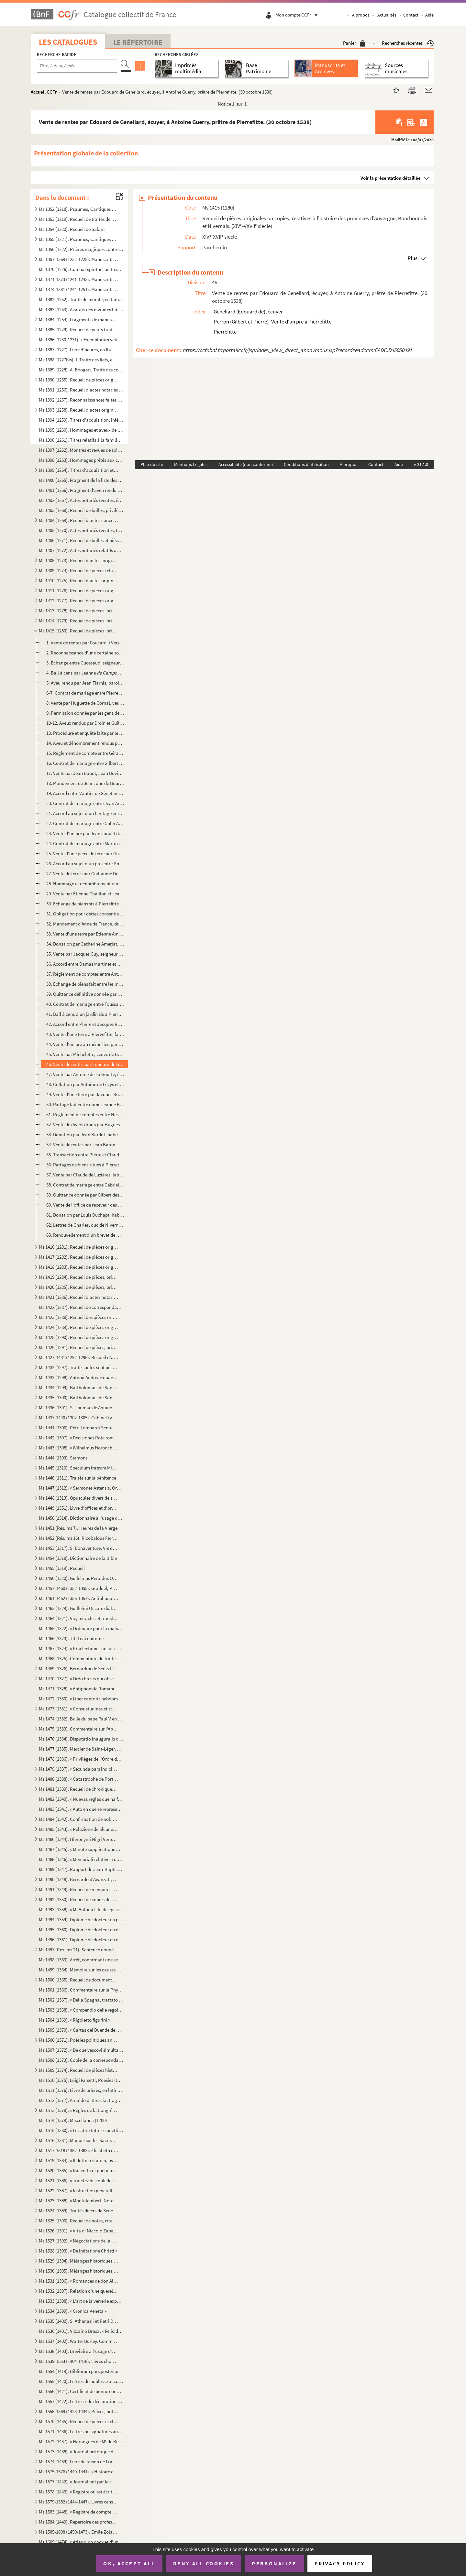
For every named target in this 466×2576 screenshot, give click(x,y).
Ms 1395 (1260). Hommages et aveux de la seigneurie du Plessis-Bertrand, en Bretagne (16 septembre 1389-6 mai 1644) (81, 430)
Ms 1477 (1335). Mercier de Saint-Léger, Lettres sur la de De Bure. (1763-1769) (81, 1749)
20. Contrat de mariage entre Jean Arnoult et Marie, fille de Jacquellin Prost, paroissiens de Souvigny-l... (85, 803)
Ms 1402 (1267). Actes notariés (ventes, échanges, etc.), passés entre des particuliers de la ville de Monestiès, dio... (81, 500)
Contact (410, 15)
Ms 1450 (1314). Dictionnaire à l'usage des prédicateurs (81, 1518)
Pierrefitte (225, 331)
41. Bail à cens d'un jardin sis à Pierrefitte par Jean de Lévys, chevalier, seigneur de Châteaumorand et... (85, 1014)
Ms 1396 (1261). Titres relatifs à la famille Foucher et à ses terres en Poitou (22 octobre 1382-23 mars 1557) (81, 440)
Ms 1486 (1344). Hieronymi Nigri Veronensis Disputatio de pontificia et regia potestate (78, 1839)
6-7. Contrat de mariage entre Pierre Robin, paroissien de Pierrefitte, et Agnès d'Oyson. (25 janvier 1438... (85, 693)
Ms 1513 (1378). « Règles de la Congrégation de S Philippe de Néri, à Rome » (78, 2110)
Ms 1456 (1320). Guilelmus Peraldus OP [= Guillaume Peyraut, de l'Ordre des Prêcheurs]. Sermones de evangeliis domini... (78, 1578)
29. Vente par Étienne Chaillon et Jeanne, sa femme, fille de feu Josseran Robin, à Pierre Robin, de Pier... (85, 894)
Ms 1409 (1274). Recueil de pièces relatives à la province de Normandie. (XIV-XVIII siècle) (78, 570)
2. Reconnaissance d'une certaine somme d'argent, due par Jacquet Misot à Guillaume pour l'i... (85, 653)
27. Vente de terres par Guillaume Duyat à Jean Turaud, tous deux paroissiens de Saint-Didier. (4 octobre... (85, 873)
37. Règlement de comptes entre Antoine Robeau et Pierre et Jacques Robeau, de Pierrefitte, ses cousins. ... (85, 974)
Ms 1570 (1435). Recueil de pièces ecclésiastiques (78, 2421)
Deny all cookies (203, 2563)
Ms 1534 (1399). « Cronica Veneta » (72, 2311)
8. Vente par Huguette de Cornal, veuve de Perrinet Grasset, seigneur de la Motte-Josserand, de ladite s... (85, 703)
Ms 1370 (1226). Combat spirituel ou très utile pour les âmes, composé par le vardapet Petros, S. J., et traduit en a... (81, 269)
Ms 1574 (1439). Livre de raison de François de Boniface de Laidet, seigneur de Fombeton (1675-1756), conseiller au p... (78, 2461)
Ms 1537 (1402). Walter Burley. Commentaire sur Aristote (78, 2341)
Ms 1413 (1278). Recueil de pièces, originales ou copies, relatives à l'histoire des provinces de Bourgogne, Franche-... (78, 610)
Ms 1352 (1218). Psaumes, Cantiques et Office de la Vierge (78, 209)
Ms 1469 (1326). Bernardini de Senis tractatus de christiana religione (78, 1668)
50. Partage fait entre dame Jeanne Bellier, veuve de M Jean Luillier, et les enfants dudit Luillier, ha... (85, 1104)
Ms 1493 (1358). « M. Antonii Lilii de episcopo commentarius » (81, 1909)
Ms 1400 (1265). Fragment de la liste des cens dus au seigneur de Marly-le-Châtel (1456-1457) (81, 480)
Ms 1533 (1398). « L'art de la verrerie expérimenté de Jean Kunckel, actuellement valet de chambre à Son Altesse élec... (81, 2301)
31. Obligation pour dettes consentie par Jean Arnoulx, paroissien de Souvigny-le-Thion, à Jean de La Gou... (85, 914)
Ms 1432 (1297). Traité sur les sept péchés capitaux (78, 1367)
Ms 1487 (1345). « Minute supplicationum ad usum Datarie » (81, 1849)
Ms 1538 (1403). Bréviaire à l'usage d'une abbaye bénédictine (78, 2351)
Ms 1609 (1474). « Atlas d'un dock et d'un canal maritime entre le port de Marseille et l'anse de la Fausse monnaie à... (81, 2542)
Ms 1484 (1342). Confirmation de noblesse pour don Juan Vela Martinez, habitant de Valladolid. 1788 (78, 1819)
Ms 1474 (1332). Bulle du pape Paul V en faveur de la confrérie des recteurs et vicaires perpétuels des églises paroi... (81, 1719)
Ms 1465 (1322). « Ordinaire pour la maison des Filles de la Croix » (81, 1628)
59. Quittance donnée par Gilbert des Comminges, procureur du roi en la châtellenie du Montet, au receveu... (85, 1195)
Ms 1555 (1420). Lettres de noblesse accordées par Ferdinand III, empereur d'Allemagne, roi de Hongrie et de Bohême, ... (81, 2381)
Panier (354, 43)
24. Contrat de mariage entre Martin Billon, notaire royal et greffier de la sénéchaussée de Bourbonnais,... (85, 843)
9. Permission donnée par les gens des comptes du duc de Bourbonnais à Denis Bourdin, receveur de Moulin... (85, 713)
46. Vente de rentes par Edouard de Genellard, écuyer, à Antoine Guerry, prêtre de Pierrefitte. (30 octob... (85, 1064)
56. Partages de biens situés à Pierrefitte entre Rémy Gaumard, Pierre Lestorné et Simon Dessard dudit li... (85, 1165)
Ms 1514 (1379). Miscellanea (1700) (73, 2120)
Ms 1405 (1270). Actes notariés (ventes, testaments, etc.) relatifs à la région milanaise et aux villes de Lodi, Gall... (81, 530)
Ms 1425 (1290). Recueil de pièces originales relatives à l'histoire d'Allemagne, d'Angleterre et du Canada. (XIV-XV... (78, 1337)
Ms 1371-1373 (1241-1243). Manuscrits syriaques (78, 279)
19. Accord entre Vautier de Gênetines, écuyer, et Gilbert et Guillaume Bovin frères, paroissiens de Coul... (85, 793)
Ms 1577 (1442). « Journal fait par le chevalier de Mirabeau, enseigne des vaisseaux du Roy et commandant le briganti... (78, 2482)
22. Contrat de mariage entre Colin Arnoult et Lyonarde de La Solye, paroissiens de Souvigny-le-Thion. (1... (85, 823)
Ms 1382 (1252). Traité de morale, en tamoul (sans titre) (81, 299)
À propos (361, 15)
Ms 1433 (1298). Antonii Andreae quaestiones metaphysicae (78, 1377)
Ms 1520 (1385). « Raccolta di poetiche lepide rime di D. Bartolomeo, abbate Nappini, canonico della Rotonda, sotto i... (78, 2170)
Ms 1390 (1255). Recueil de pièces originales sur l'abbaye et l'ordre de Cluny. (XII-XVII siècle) (78, 379)
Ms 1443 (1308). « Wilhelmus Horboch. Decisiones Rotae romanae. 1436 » (78, 1448)
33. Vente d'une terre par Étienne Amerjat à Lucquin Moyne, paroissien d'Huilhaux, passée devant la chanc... (85, 934)
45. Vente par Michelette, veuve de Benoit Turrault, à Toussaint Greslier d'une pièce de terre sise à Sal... (85, 1054)
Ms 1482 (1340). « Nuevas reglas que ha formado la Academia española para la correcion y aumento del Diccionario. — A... (81, 1799)
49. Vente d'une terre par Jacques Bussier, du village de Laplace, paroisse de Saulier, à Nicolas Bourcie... (85, 1094)
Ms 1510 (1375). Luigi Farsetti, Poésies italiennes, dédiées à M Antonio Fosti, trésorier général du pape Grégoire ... (81, 2080)
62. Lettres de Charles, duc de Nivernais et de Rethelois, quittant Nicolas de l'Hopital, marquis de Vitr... (85, 1225)
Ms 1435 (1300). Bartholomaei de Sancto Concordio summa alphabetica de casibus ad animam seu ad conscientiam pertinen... (78, 1397)
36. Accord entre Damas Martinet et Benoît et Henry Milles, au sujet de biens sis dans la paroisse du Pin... (85, 964)
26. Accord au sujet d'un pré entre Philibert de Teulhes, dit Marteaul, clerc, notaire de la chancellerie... (85, 863)
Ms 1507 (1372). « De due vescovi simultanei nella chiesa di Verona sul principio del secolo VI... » (81, 2050)
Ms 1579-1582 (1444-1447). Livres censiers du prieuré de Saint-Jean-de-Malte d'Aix (78, 2502)
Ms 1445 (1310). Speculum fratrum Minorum (78, 1468)
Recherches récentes (408, 43)
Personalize (274, 2563)
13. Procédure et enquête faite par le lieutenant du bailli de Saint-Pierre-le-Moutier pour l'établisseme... (85, 733)
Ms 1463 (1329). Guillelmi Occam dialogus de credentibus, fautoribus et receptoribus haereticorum (78, 1608)
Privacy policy (340, 2563)
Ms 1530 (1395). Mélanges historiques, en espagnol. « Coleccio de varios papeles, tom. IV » (78, 2271)
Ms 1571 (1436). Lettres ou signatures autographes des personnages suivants (81, 2431)
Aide (429, 15)
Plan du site (151, 464)
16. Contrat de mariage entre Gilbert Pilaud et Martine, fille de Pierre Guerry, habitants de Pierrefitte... (85, 763)
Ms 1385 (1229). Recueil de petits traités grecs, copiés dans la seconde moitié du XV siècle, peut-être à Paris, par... (78, 329)
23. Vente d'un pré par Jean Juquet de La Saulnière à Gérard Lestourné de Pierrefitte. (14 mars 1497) (85, 833)
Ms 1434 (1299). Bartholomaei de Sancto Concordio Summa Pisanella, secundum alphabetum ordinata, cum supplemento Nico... (78, 1387)
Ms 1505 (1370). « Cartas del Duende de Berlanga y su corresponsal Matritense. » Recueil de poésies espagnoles (81, 2030)
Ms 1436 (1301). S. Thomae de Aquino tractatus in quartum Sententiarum (78, 1407)
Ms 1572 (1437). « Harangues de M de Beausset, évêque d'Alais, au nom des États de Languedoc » (81, 2441)
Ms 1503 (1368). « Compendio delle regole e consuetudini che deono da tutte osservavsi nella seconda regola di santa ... (81, 2010)
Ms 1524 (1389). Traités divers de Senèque (78, 2210)
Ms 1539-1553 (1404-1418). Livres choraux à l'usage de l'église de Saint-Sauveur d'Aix (78, 2361)
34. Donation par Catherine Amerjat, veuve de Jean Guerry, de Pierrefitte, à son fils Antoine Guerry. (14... (85, 944)
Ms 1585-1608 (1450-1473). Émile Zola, (78, 2532)
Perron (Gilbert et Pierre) (241, 321)
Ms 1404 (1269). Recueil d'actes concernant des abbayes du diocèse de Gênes (78, 520)
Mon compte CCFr (298, 14)
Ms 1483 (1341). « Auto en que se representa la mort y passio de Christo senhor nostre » (81, 1809)
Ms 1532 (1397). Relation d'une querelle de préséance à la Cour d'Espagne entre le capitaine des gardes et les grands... (78, 2291)
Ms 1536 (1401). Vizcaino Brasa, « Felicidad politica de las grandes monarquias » (81, 2331)
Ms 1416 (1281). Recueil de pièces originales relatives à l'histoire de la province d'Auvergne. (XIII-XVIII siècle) (78, 1246)
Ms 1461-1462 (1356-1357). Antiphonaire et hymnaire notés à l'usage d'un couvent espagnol (78, 1598)
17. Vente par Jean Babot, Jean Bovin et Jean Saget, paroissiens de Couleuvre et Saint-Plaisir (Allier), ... (85, 773)
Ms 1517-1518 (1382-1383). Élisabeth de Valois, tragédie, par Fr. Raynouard (78, 2150)
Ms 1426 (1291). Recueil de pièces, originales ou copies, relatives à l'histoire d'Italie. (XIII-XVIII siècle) (78, 1347)
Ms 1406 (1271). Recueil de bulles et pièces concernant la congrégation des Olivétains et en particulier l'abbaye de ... (81, 540)
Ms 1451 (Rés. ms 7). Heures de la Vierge (78, 1528)
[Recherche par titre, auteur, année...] (77, 66)
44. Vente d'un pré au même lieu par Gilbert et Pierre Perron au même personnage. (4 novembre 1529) (85, 1044)
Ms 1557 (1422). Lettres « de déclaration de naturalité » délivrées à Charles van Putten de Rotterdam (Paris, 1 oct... (81, 2401)
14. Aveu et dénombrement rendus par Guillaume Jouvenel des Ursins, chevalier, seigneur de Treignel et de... (85, 743)
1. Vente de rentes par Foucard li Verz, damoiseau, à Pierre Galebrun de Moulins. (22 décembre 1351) (85, 643)
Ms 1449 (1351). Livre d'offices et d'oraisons (78, 1508)
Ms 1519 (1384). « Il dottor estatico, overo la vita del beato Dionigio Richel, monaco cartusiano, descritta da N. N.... (78, 2160)
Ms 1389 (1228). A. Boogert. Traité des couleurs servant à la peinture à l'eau (81, 370)
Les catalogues (68, 42)
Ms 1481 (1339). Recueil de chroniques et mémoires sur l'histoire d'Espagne (78, 1789)
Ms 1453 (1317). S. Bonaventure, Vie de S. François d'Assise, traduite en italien (78, 1548)
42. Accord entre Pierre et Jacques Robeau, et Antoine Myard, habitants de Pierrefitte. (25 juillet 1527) (85, 1024)
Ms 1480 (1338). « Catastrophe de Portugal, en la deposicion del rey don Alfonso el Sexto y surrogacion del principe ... (78, 1779)
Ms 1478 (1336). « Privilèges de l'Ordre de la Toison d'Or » (81, 1759)
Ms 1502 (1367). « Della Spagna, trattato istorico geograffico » (81, 2000)
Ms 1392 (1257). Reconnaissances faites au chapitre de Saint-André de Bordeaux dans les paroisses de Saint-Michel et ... (81, 400)
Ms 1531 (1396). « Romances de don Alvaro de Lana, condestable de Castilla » (78, 2281)
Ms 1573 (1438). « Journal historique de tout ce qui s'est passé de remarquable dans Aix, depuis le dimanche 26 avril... (78, 2451)
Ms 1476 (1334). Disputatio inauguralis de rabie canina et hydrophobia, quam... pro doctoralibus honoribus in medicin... (81, 1739)
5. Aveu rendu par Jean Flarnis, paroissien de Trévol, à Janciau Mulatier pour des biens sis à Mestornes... (85, 683)
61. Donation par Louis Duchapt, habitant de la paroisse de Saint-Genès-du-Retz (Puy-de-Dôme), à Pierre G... (85, 1215)
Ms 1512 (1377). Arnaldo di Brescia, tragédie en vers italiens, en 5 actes (81, 2100)
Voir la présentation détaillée (391, 178)
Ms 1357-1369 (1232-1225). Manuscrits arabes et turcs (78, 259)
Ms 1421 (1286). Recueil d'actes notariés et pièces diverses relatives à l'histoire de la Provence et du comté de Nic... (78, 1297)
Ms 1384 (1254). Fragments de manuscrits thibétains (78, 319)
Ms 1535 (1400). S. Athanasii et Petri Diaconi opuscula (78, 2321)
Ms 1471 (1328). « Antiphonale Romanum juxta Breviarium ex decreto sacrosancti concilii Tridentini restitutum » (81, 1688)
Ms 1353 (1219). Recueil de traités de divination (78, 219)
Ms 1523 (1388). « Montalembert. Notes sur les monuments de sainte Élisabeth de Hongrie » (78, 2200)
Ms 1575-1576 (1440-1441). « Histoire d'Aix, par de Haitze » (78, 2471)
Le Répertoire (137, 42)
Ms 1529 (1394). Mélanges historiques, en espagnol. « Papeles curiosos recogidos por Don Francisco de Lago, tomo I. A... (78, 2261)
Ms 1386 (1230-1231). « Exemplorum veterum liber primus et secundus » (81, 339)
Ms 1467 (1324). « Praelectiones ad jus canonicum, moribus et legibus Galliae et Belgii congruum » (81, 1648)
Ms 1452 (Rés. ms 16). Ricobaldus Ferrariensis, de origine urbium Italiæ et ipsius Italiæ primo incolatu (78, 1538)
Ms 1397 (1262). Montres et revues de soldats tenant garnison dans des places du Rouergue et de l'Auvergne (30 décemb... (81, 450)
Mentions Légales (190, 464)
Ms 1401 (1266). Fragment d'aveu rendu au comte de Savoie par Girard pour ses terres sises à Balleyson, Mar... (81, 490)
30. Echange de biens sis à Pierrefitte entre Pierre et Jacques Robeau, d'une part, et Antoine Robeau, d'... (85, 904)
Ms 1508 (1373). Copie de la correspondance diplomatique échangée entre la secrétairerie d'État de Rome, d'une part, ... (81, 2060)
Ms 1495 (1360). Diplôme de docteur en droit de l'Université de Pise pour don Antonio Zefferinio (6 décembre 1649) (81, 1929)
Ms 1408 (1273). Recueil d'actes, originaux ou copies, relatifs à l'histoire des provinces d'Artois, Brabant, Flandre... (78, 560)
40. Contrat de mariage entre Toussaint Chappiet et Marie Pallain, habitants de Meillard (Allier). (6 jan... (85, 1004)
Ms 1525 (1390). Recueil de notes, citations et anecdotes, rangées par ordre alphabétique (78, 2221)
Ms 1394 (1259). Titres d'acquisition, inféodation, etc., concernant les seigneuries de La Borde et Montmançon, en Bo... (81, 420)
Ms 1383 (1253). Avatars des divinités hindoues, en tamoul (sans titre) (81, 309)
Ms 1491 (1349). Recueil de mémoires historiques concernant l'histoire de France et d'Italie (78, 1889)
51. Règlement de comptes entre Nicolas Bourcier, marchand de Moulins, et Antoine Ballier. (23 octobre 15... (85, 1114)
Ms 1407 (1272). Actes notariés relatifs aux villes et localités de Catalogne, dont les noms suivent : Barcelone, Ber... (81, 550)
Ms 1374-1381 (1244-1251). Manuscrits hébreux (78, 289)
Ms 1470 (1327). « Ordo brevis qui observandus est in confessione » (78, 1678)
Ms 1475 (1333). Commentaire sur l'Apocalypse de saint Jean (78, 1729)
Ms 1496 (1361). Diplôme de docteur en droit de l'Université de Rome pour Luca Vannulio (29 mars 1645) (81, 1939)
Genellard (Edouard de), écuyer (248, 311)
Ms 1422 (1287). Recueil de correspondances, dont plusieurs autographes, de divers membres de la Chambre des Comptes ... (81, 1307)
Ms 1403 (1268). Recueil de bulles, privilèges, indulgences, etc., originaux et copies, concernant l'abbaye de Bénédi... (81, 510)
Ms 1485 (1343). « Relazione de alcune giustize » (78, 1829)
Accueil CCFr (44, 92)
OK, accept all (129, 2563)
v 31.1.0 (421, 464)
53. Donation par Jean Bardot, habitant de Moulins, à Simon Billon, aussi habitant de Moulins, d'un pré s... (85, 1134)
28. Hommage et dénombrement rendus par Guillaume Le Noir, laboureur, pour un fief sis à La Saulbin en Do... (85, 883)
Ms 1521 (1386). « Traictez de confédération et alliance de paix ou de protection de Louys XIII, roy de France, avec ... (78, 2180)
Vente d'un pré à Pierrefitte (301, 321)
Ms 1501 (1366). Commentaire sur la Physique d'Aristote (81, 1990)
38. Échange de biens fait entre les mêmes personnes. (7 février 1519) (85, 984)
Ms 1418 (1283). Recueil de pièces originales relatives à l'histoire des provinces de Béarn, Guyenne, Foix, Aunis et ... (78, 1267)
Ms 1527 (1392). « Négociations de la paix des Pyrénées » (78, 2241)
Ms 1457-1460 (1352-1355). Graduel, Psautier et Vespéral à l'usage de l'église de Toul (78, 1588)
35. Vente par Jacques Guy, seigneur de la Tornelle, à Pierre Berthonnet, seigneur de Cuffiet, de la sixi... (85, 954)
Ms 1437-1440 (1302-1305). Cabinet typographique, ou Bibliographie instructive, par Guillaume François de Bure (78, 1417)
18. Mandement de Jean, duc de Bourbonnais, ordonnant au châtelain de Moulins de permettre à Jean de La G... (85, 783)
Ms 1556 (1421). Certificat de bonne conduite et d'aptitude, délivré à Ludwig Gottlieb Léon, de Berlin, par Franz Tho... (81, 2391)
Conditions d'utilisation (306, 464)
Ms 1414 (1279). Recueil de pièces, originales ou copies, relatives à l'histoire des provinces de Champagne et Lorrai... (78, 621)
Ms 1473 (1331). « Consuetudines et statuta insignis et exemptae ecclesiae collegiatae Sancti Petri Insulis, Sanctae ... (78, 1709)
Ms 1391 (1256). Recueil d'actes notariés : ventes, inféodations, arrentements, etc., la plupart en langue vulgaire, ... (81, 390)
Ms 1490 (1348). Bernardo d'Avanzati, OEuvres (78, 1879)
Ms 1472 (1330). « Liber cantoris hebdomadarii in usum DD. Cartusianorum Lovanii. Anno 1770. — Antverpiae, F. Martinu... (81, 1699)
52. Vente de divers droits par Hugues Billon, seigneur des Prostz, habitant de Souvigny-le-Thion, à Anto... (85, 1124)
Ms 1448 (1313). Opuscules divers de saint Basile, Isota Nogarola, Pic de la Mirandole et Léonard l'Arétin (78, 1498)
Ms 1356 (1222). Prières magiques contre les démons (81, 249)
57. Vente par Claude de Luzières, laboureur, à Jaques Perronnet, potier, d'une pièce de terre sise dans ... (85, 1175)
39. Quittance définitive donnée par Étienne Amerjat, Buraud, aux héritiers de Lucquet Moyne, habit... (85, 994)
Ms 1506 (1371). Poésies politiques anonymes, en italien (78, 2040)
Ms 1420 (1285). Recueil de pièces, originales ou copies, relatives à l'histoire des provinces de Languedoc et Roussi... (78, 1287)
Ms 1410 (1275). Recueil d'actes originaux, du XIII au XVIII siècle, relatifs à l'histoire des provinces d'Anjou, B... (78, 580)
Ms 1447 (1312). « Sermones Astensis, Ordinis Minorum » (81, 1488)
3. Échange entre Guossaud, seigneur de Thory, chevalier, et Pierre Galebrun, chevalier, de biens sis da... (85, 663)
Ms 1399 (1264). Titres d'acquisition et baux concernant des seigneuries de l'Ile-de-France (78, 470)
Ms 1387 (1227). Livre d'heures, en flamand (78, 349)
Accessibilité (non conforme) (245, 464)
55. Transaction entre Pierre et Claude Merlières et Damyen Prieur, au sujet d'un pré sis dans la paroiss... (85, 1155)
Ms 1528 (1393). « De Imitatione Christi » (78, 2251)
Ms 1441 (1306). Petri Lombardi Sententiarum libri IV (78, 1427)
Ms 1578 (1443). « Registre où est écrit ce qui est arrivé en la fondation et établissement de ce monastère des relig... (78, 2492)
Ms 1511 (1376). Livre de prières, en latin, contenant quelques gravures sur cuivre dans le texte (81, 2090)
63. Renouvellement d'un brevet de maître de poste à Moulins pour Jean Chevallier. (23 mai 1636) (85, 1235)
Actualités (386, 15)
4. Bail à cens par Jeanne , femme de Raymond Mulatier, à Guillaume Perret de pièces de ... (85, 673)
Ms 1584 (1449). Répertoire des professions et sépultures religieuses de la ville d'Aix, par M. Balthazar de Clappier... (78, 2522)
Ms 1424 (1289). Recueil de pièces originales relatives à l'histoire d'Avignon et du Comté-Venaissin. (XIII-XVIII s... (78, 1327)
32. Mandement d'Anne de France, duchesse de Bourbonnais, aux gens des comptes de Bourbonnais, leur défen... (85, 924)
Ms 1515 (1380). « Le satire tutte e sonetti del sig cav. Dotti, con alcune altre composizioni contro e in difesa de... (81, 2130)
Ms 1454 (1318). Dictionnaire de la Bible (78, 1558)
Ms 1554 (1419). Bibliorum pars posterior (79, 2371)
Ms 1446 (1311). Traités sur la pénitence (77, 1478)
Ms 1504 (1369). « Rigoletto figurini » (74, 2020)
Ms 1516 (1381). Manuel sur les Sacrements (78, 2140)
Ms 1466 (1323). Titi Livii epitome (71, 1638)
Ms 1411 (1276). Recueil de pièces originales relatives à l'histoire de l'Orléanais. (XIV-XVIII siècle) (78, 590)
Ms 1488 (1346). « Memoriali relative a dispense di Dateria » (81, 1859)
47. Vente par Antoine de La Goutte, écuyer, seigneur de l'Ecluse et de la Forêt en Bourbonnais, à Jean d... (85, 1074)
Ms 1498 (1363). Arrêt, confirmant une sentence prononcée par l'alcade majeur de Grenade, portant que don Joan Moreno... (81, 1960)
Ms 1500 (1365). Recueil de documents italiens (78, 1980)
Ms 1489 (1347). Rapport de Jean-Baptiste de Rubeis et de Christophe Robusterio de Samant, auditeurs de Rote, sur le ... (81, 1869)
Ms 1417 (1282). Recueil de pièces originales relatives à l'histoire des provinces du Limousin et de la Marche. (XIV (78, 1257)
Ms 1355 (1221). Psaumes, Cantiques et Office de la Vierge (78, 239)
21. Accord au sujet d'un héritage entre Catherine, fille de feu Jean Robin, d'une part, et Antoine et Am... (85, 813)
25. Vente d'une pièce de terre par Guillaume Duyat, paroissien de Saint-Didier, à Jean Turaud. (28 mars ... (85, 853)
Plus (412, 258)
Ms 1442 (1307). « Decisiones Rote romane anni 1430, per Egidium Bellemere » (78, 1438)
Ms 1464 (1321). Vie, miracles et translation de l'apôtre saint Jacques (78, 1618)
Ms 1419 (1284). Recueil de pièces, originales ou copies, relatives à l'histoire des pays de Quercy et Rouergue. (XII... (78, 1277)
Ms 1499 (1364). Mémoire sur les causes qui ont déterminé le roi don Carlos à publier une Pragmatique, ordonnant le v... (81, 1970)
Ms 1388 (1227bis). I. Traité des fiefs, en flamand (78, 360)
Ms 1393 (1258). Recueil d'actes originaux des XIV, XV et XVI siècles (78, 409)
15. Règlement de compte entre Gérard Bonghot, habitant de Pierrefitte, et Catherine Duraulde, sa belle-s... (85, 753)
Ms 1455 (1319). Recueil (62, 1568)
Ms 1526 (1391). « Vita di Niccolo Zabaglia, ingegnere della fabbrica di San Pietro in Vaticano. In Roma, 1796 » (78, 2231)
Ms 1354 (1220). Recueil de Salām (72, 229)
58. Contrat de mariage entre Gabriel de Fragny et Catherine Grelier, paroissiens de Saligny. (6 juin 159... (85, 1185)
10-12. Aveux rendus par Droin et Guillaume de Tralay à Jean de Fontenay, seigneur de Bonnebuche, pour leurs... (85, 723)
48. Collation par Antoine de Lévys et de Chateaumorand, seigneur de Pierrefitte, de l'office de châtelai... (85, 1084)
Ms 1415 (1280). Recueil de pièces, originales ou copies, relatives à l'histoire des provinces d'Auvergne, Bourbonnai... (78, 631)
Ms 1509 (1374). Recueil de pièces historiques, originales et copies (78, 2070)
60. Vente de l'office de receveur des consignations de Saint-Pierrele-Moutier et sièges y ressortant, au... (85, 1205)
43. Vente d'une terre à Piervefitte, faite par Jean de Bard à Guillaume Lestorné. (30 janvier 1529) (85, 1034)
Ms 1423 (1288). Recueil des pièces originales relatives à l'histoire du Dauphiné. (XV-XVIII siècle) (78, 1317)
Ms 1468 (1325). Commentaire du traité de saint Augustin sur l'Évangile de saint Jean (81, 1658)
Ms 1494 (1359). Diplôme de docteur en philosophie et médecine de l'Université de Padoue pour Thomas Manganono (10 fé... (81, 1919)
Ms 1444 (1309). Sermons (63, 1458)
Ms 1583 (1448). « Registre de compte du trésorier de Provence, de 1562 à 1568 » (78, 2512)
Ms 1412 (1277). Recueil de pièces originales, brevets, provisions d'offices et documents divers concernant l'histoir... (78, 600)
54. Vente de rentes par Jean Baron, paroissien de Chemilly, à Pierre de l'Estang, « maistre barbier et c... (85, 1144)
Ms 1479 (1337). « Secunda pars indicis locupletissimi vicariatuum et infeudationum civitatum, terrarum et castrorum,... (78, 1769)
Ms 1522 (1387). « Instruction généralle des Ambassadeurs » (78, 2190)
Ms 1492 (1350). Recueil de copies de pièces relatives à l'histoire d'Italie (78, 1899)
